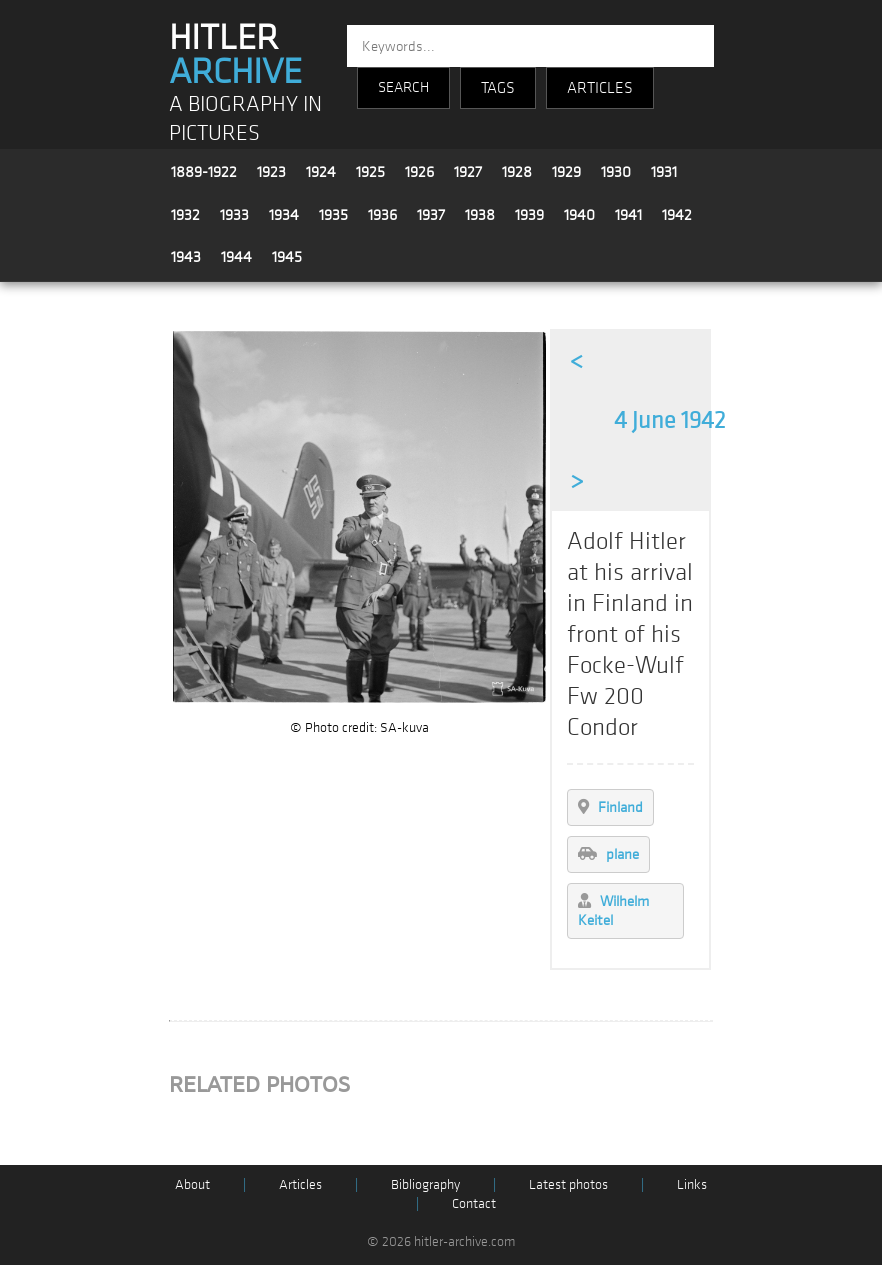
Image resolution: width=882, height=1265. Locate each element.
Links (692, 1184)
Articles (300, 1184)
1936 (382, 215)
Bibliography (425, 1184)
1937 (431, 215)
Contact (474, 1203)
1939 (529, 215)
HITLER (235, 55)
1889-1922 (204, 172)
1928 (517, 172)
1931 (664, 172)
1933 (234, 215)
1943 (186, 257)
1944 (236, 257)
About (192, 1184)
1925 (370, 172)
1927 (468, 172)
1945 (287, 257)
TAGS (498, 88)
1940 (579, 215)
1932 (185, 215)
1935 (333, 215)
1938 (480, 215)
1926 (419, 172)
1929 (566, 172)
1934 (284, 215)
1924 (321, 172)
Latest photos (568, 1184)
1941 (628, 215)
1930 (616, 172)
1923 (271, 172)
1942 (677, 215)
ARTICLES (600, 88)
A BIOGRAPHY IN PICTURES (245, 119)
